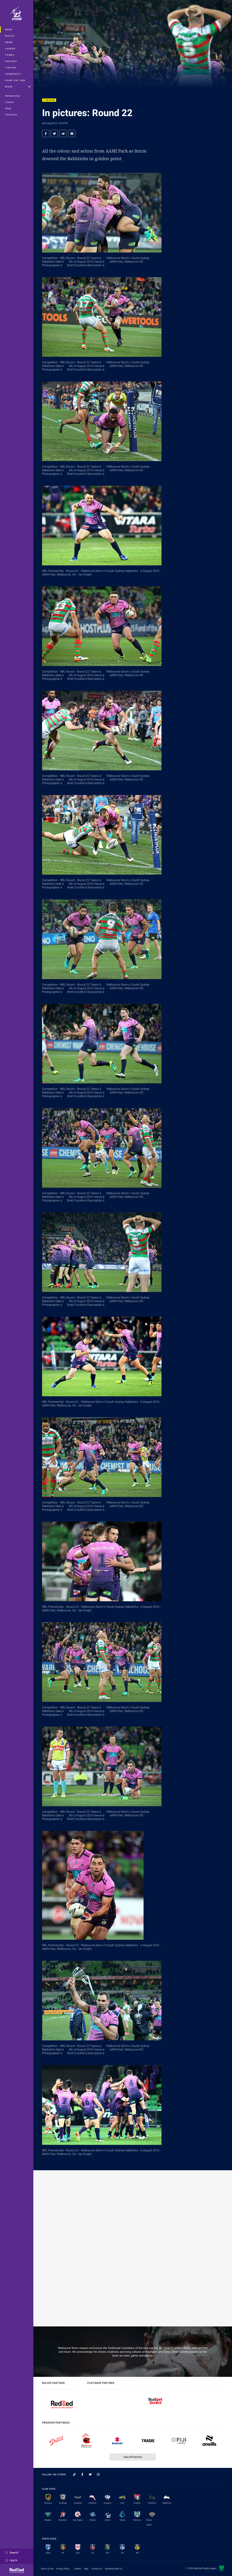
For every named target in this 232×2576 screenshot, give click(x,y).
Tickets (9, 102)
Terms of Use (47, 2568)
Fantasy (11, 61)
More (17, 86)
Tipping (10, 67)
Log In (11, 2560)
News (9, 29)
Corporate (11, 114)
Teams (9, 55)
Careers (77, 2568)
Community (13, 74)
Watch (9, 35)
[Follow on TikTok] (74, 2474)
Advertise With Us (113, 2568)
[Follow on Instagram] (98, 2474)
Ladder (10, 48)
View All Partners (132, 2457)
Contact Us (96, 2568)
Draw (9, 42)
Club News (49, 100)
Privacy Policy (63, 2568)
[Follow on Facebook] (82, 2474)
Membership (12, 95)
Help (86, 2568)
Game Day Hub (15, 80)
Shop (8, 108)
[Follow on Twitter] (90, 2474)
